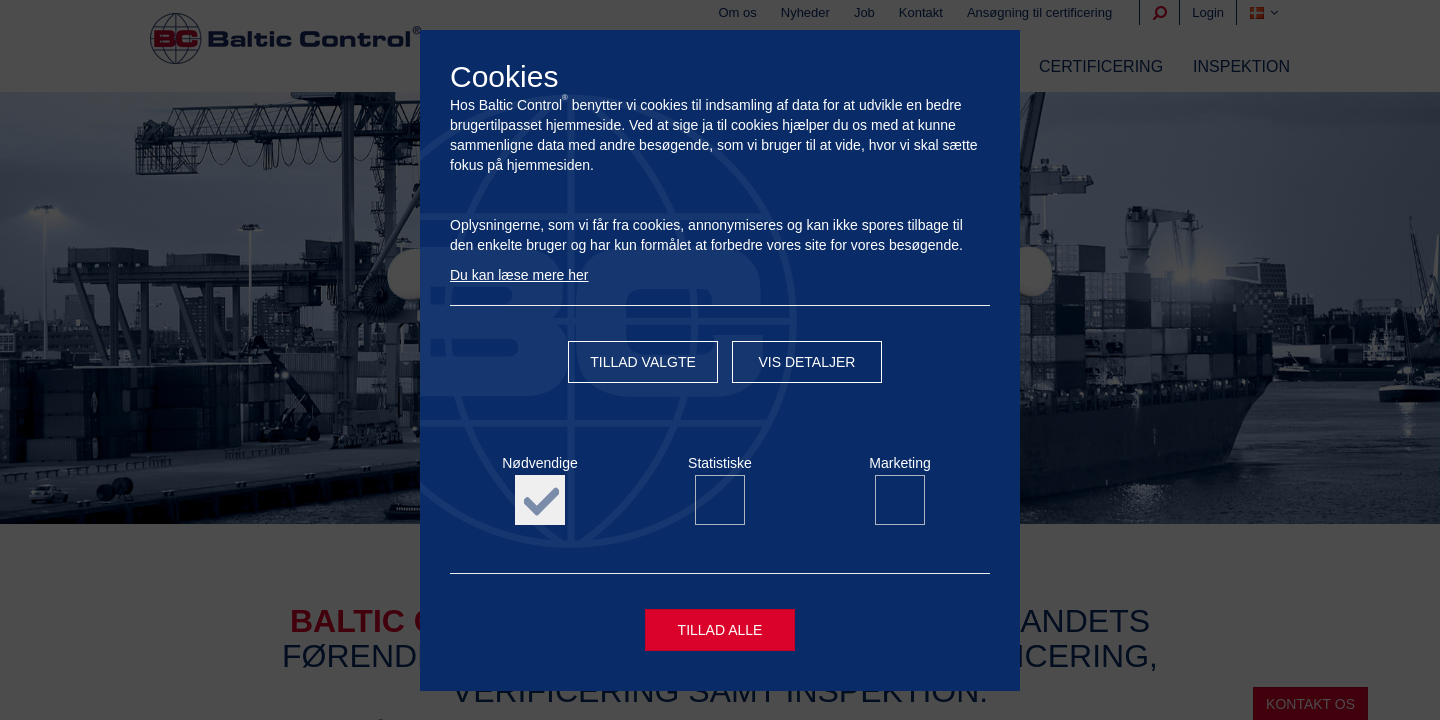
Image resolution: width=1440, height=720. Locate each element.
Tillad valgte (643, 362)
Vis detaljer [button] (806, 362)
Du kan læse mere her (519, 275)
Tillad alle (720, 630)
